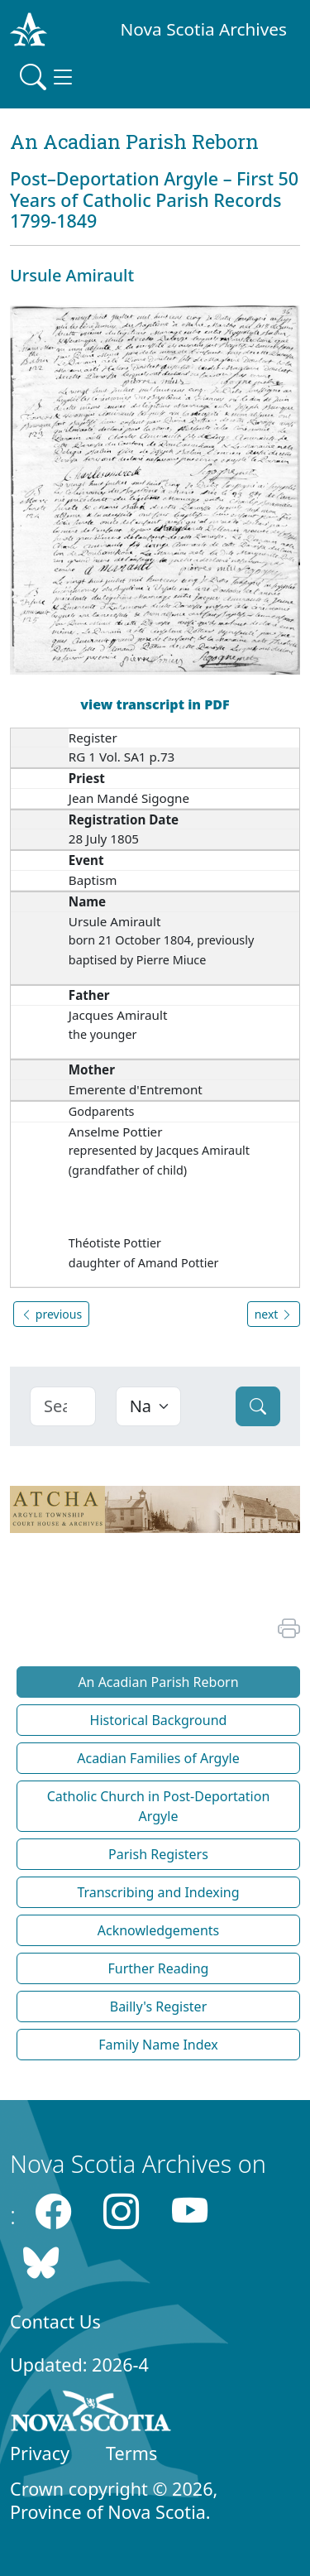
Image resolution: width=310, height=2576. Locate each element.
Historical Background (158, 1720)
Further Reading (158, 1968)
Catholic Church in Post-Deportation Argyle (158, 1806)
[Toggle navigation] (48, 77)
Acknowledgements (158, 1930)
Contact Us (55, 2321)
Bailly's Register (158, 2006)
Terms (131, 2453)
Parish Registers (158, 1854)
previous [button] (51, 1314)
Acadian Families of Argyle (158, 1758)
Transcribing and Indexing (158, 1892)
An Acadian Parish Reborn (158, 1682)
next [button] (274, 1314)
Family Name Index (157, 2044)
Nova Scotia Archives (204, 29)
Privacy (39, 2453)
